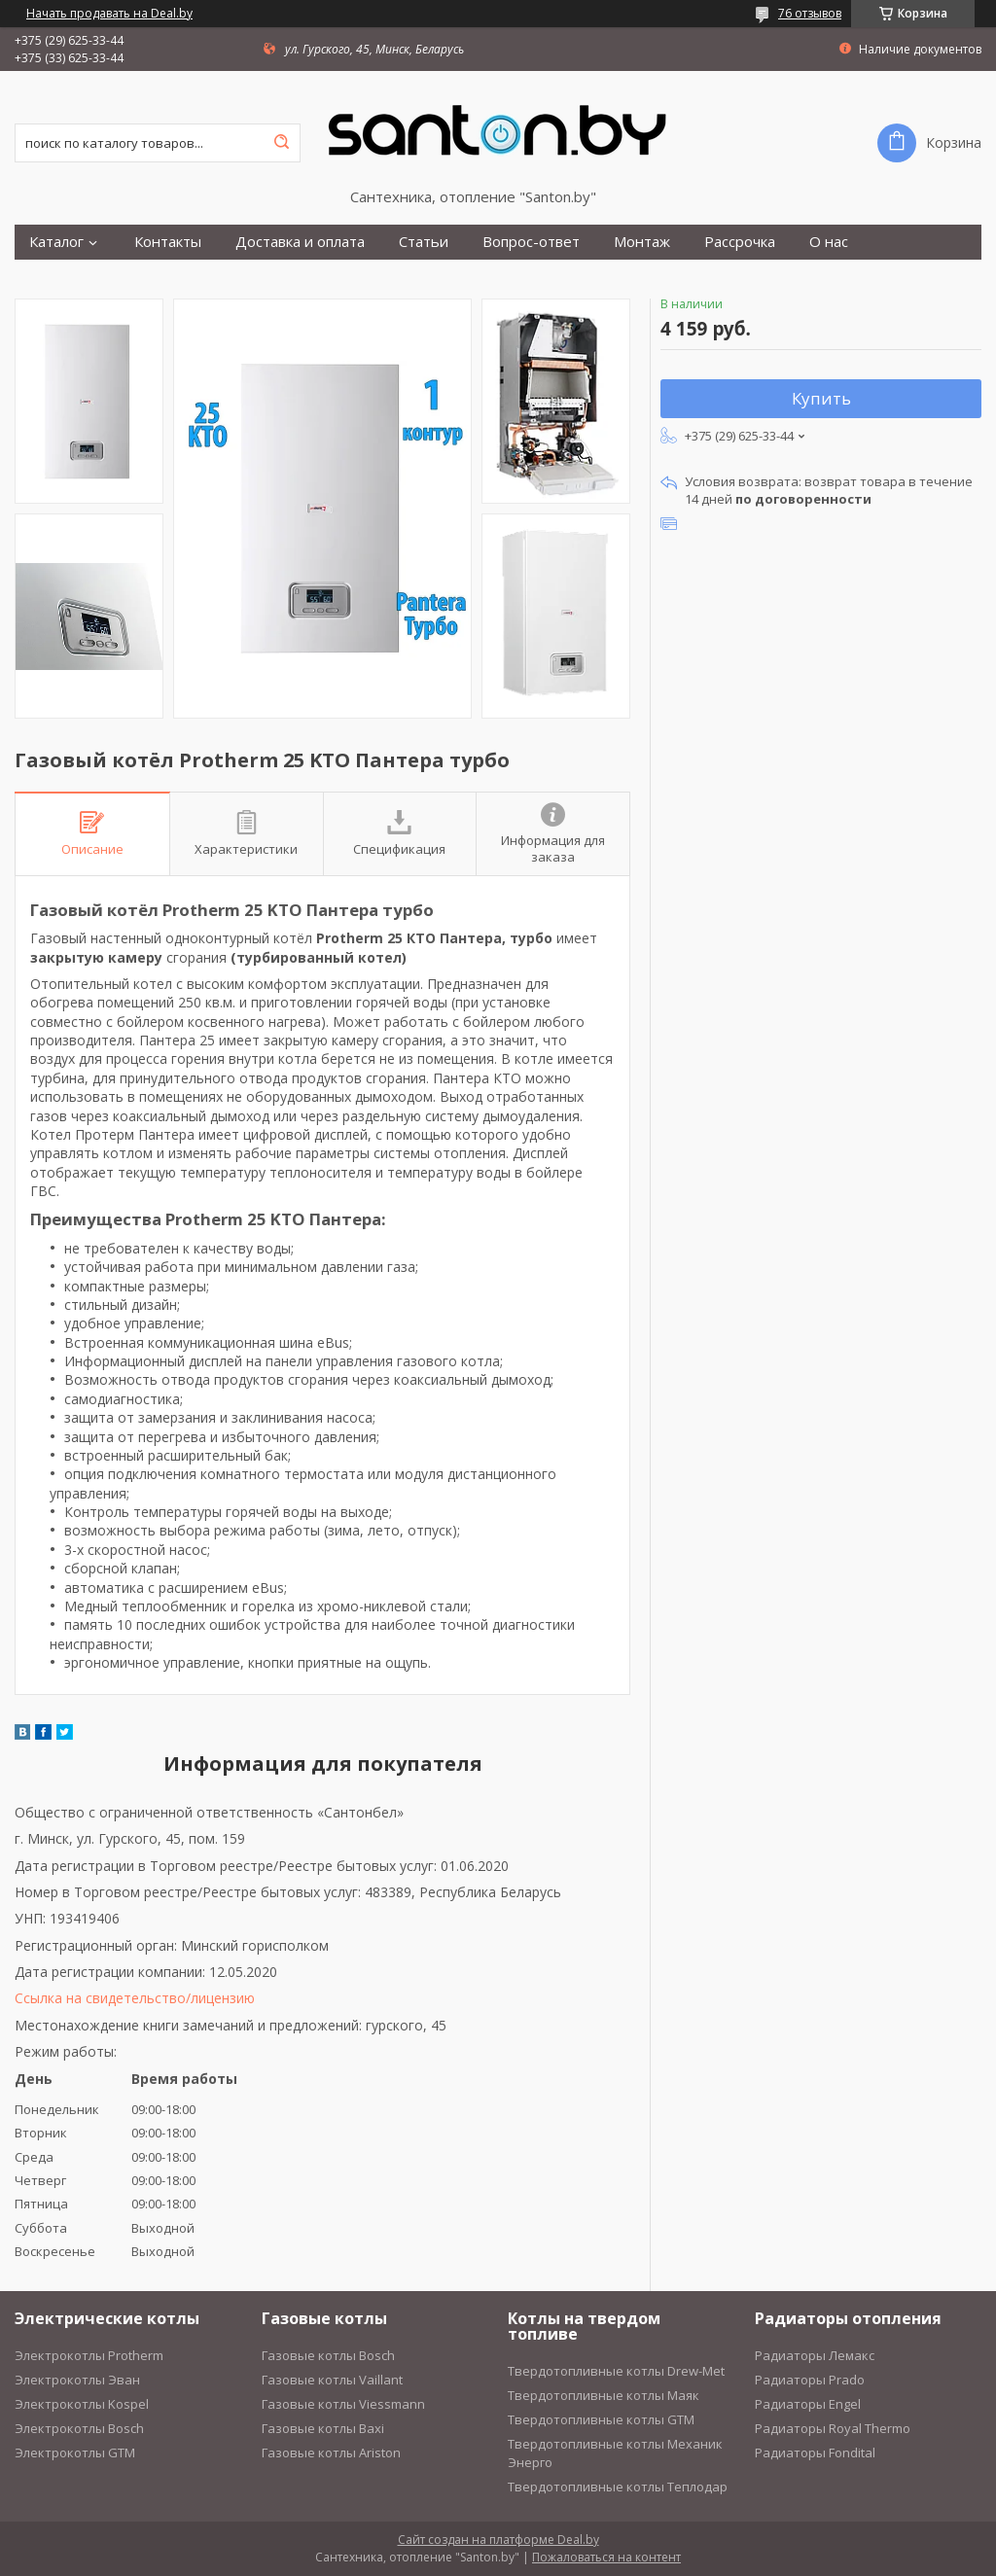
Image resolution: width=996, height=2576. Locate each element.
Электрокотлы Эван (77, 2379)
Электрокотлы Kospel (82, 2404)
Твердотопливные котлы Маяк (603, 2395)
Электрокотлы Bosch (79, 2428)
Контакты (167, 241)
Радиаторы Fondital (815, 2452)
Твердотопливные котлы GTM (601, 2419)
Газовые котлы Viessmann (343, 2404)
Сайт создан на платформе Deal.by (498, 2539)
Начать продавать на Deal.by (109, 13)
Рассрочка (739, 241)
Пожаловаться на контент (606, 2557)
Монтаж (642, 241)
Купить (821, 398)
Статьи (423, 241)
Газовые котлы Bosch (328, 2355)
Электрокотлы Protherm (89, 2355)
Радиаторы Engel (808, 2404)
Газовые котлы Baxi (323, 2428)
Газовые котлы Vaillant (332, 2379)
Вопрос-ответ (531, 241)
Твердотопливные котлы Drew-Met (616, 2371)
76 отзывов (809, 13)
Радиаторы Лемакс (814, 2355)
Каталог (56, 241)
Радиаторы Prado (810, 2379)
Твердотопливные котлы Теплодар (618, 2486)
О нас (828, 241)
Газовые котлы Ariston (331, 2452)
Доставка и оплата (300, 241)
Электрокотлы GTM (75, 2452)
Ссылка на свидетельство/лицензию (135, 1998)
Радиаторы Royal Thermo (832, 2428)
